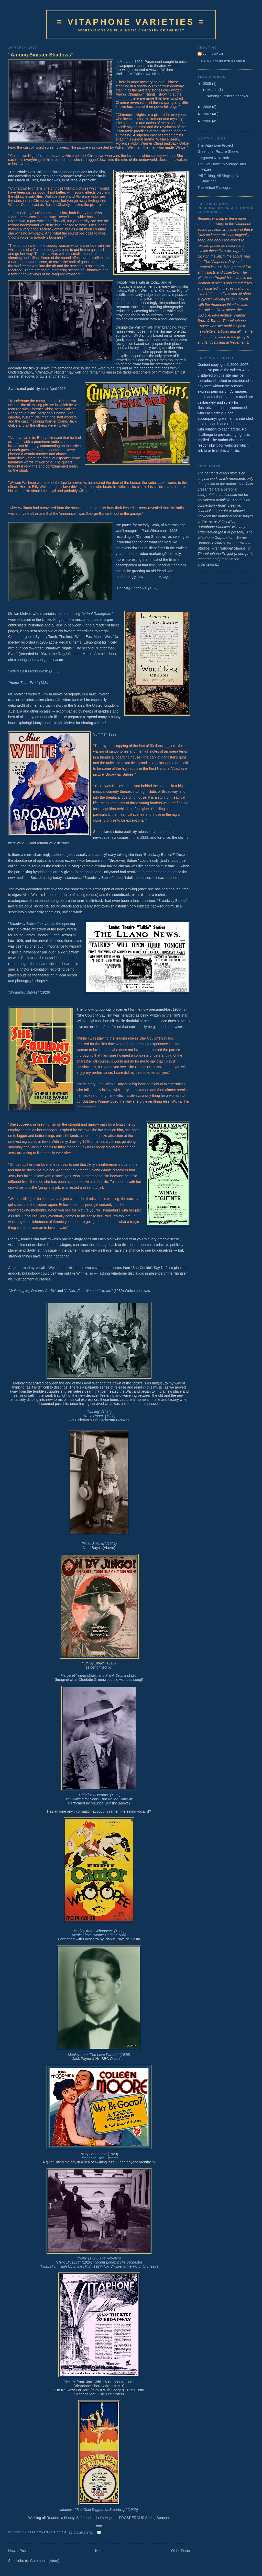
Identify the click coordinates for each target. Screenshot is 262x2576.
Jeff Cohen (213, 53)
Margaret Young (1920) (79, 1675)
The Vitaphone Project (215, 145)
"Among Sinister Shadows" (40, 54)
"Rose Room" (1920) (99, 1416)
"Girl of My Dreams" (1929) (99, 1795)
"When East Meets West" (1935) (34, 671)
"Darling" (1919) (99, 1412)
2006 (207, 121)
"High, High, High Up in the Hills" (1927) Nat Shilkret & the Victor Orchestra (98, 2266)
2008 (207, 107)
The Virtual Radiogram (215, 187)
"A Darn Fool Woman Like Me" (88, 1291)
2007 (207, 114)
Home (99, 2551)
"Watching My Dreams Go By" (32, 1291)
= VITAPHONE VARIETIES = (131, 22)
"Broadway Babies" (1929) (29, 992)
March (213, 90)
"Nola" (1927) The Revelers (99, 2258)
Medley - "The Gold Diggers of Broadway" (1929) (99, 2510)
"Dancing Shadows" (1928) (137, 588)
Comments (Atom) (44, 2561)
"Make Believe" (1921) (99, 1544)
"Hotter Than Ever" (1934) (28, 683)
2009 (207, 83)
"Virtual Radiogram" (96, 614)
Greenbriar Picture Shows (218, 151)
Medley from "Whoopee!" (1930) (98, 1931)
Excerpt (69, 2382)
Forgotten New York (213, 158)
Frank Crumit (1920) (121, 1675)
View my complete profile (221, 61)
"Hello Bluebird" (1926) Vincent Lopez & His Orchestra (99, 2262)
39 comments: (81, 2532)
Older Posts (180, 2551)
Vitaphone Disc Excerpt (99, 2158)
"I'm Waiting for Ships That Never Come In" (99, 1799)
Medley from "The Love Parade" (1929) (99, 2055)
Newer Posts (18, 2551)
